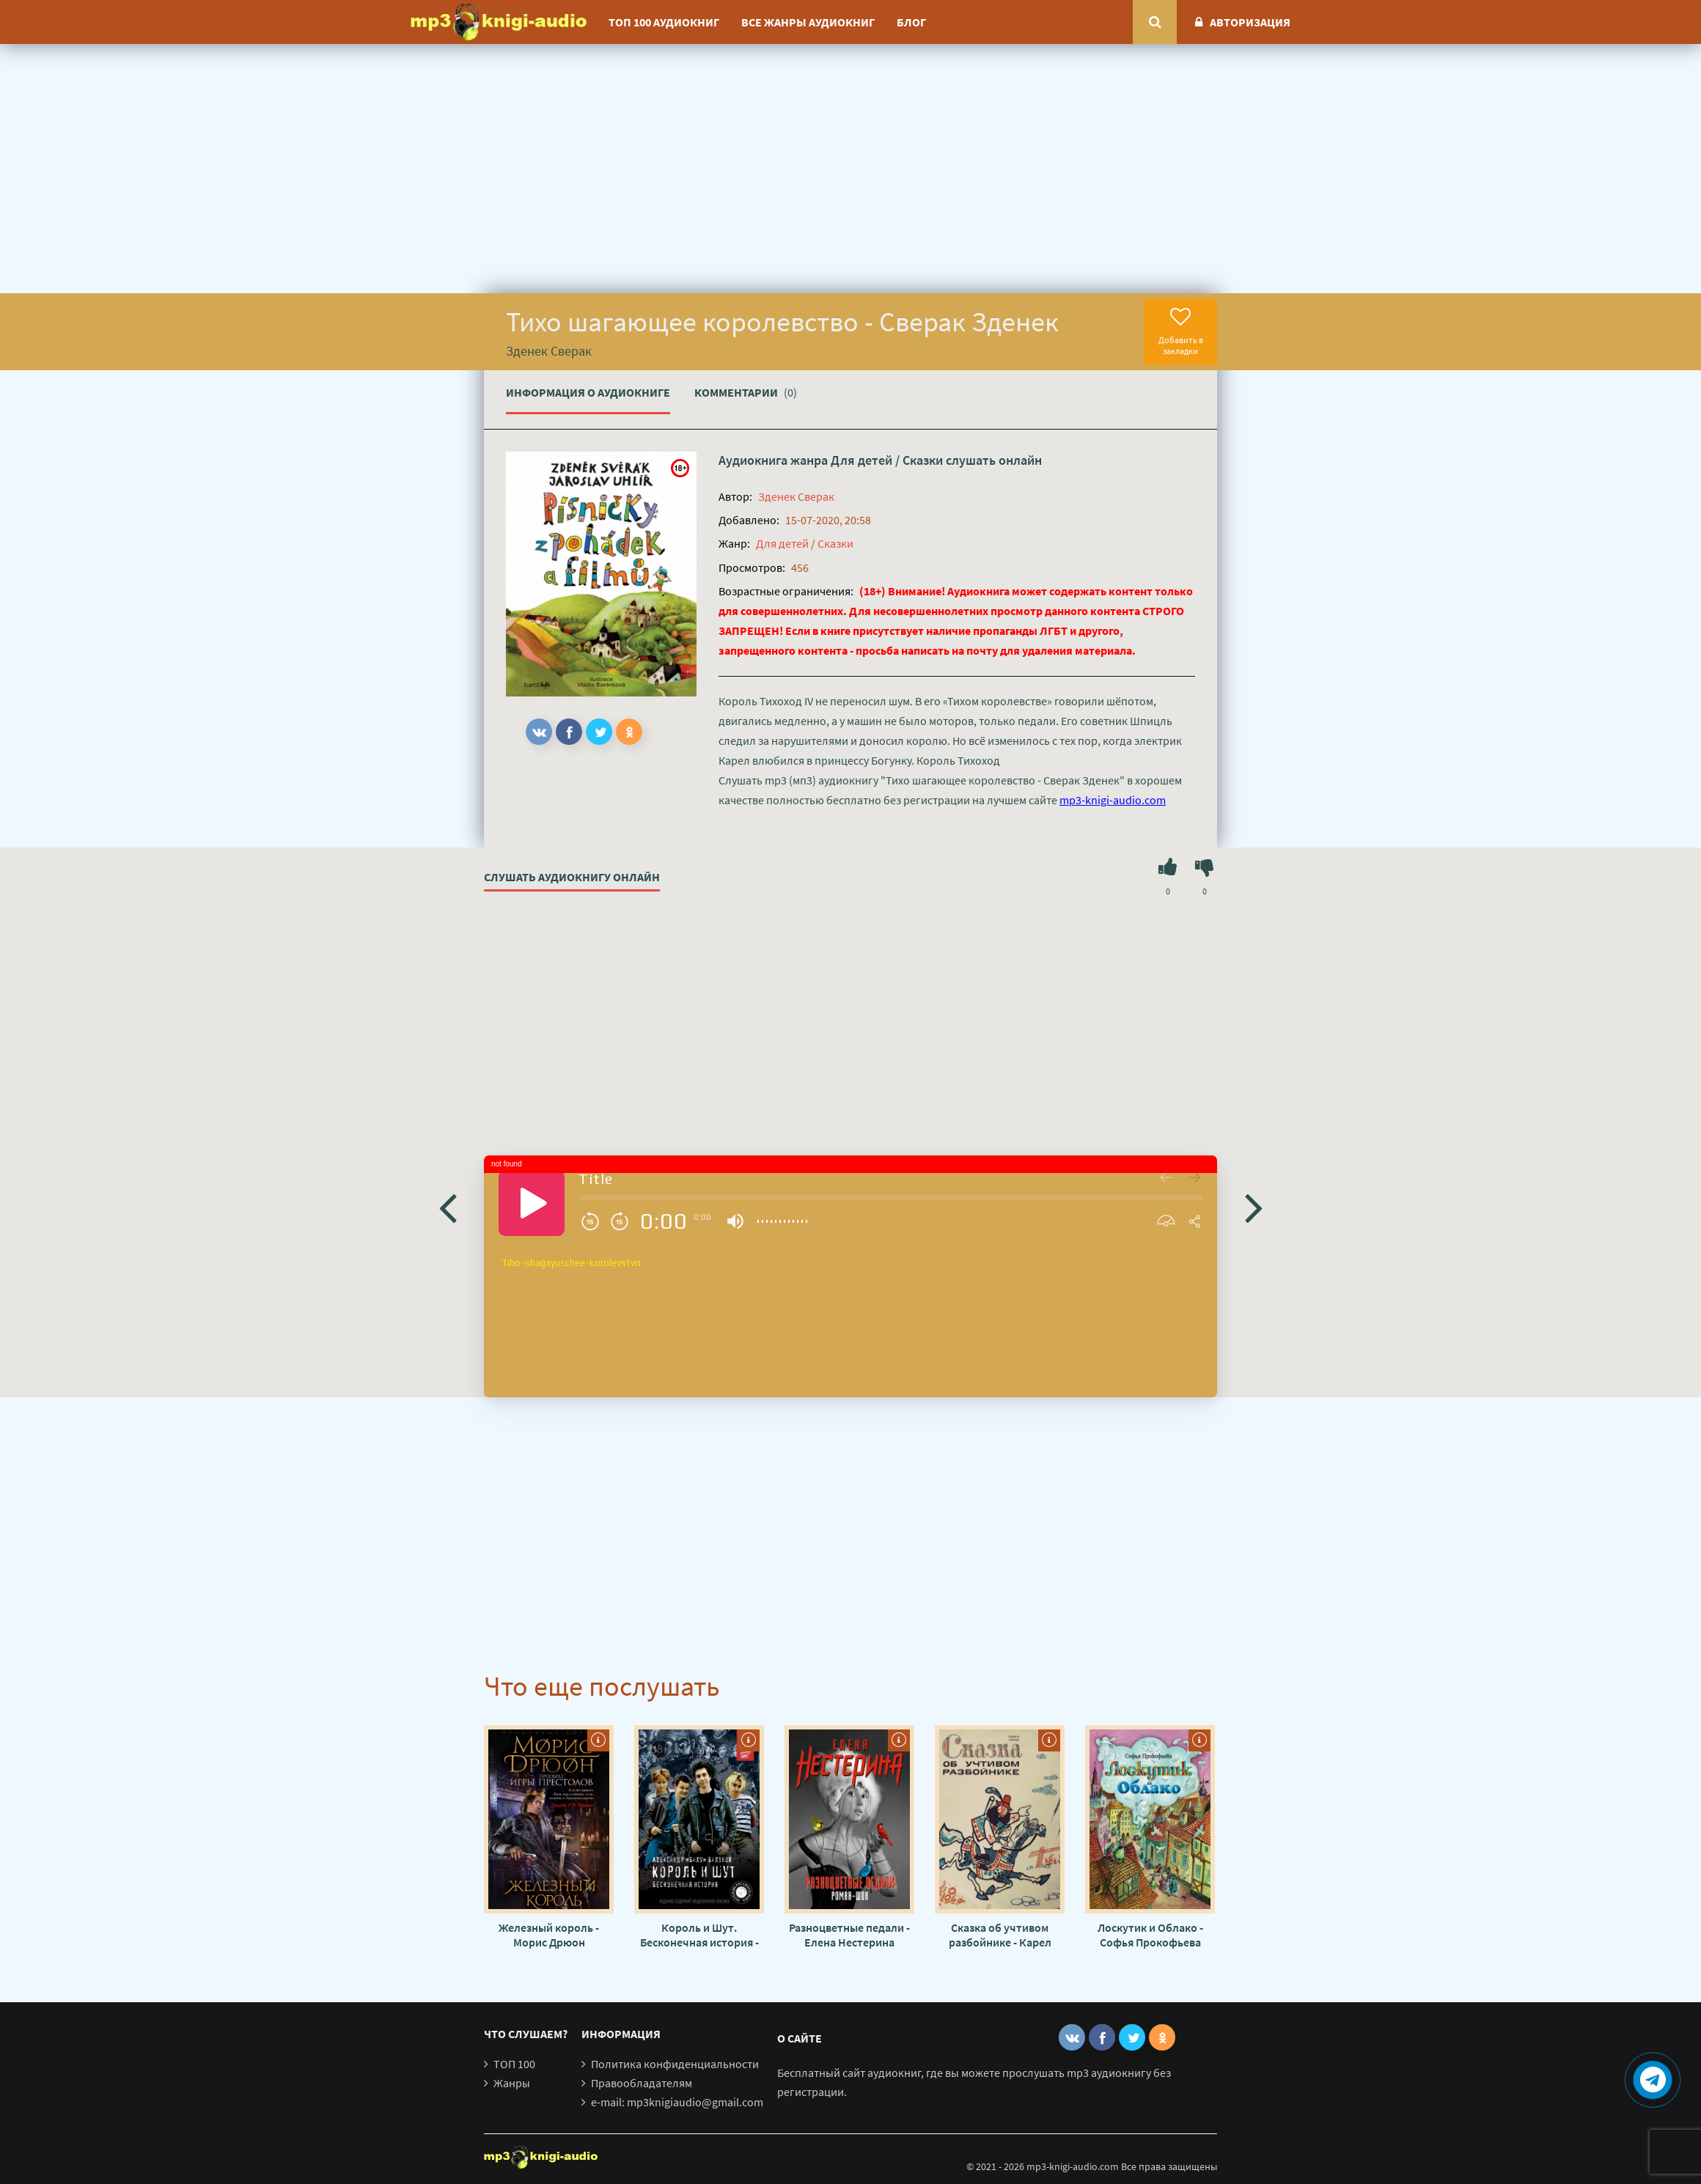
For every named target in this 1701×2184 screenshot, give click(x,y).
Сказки (923, 460)
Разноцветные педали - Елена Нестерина (849, 1934)
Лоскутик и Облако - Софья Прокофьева (1150, 1934)
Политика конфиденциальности (675, 2063)
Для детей (861, 460)
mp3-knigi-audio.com (1112, 800)
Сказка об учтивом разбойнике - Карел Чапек (1000, 1934)
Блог (911, 22)
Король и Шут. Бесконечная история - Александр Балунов (699, 1934)
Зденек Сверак (796, 496)
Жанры (511, 2082)
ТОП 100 (514, 2063)
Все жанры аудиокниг (808, 22)
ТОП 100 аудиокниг (664, 22)
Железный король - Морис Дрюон (549, 1934)
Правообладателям (641, 2082)
